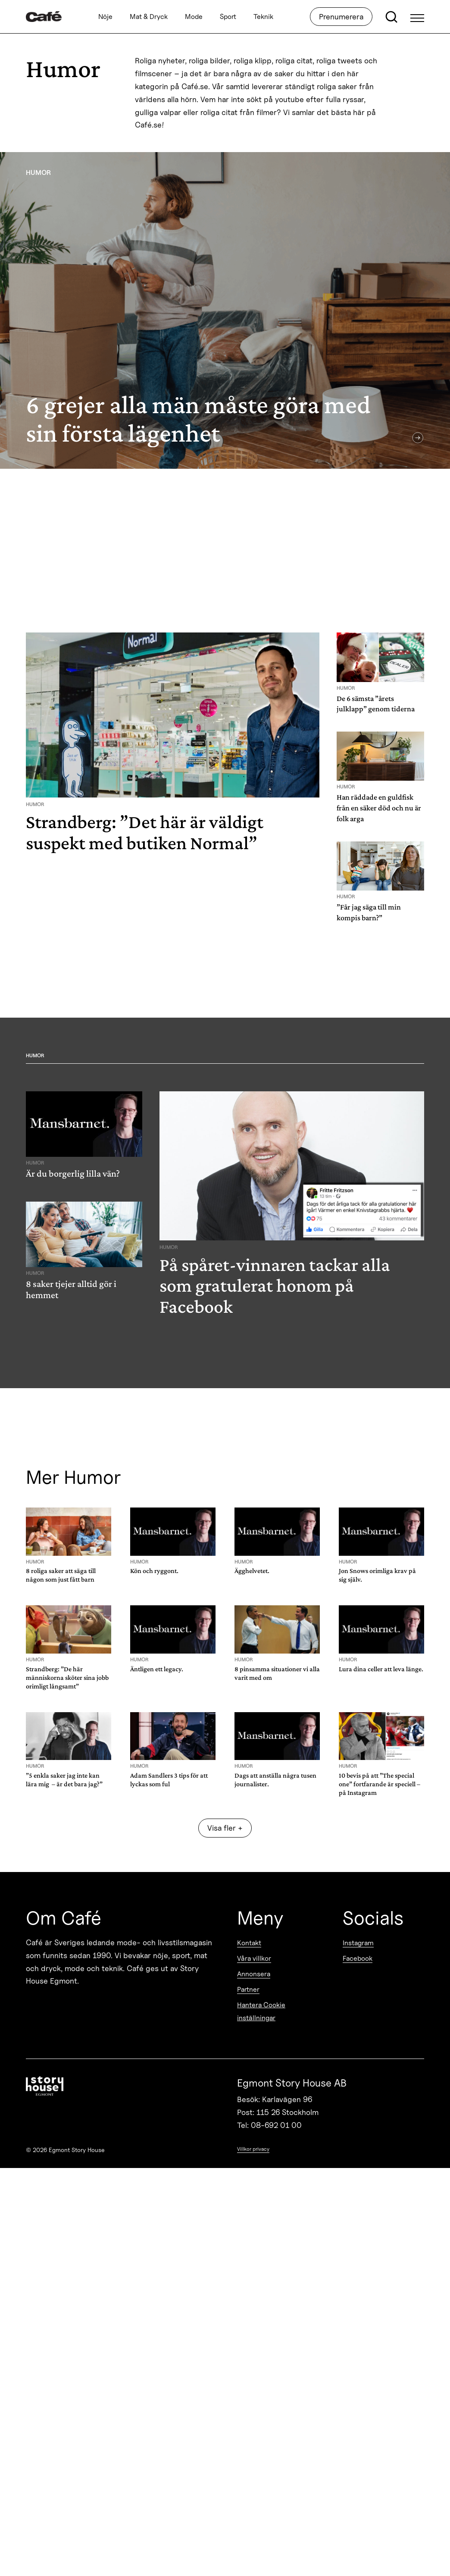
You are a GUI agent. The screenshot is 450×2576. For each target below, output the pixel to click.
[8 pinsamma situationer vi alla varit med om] (277, 1644)
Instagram (358, 1943)
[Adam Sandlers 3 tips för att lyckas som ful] (173, 1751)
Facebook (357, 1958)
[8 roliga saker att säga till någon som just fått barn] (68, 1547)
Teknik (263, 16)
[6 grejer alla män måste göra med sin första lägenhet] (225, 310)
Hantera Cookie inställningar (261, 2011)
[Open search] (391, 17)
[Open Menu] (417, 17)
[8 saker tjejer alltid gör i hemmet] (84, 1254)
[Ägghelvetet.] (277, 1543)
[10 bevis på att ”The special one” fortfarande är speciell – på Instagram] (381, 1756)
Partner (248, 1989)
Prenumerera (341, 16)
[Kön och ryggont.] (173, 1543)
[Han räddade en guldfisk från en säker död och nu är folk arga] (380, 780)
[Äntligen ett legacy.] (173, 1640)
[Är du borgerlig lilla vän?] (84, 1137)
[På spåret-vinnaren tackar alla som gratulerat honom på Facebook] (291, 1207)
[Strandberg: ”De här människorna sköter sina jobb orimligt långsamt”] (68, 1649)
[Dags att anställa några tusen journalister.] (277, 1751)
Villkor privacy (253, 2149)
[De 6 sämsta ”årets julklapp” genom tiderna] (380, 676)
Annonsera (253, 1974)
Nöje (105, 16)
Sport (228, 16)
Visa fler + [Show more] (225, 1827)
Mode (194, 16)
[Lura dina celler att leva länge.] (381, 1640)
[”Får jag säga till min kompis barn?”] (380, 884)
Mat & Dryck (149, 16)
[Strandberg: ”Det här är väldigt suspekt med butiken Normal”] (172, 746)
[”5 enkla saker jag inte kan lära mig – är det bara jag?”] (68, 1751)
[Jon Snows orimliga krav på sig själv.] (381, 1547)
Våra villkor (254, 1958)
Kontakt (249, 1943)
